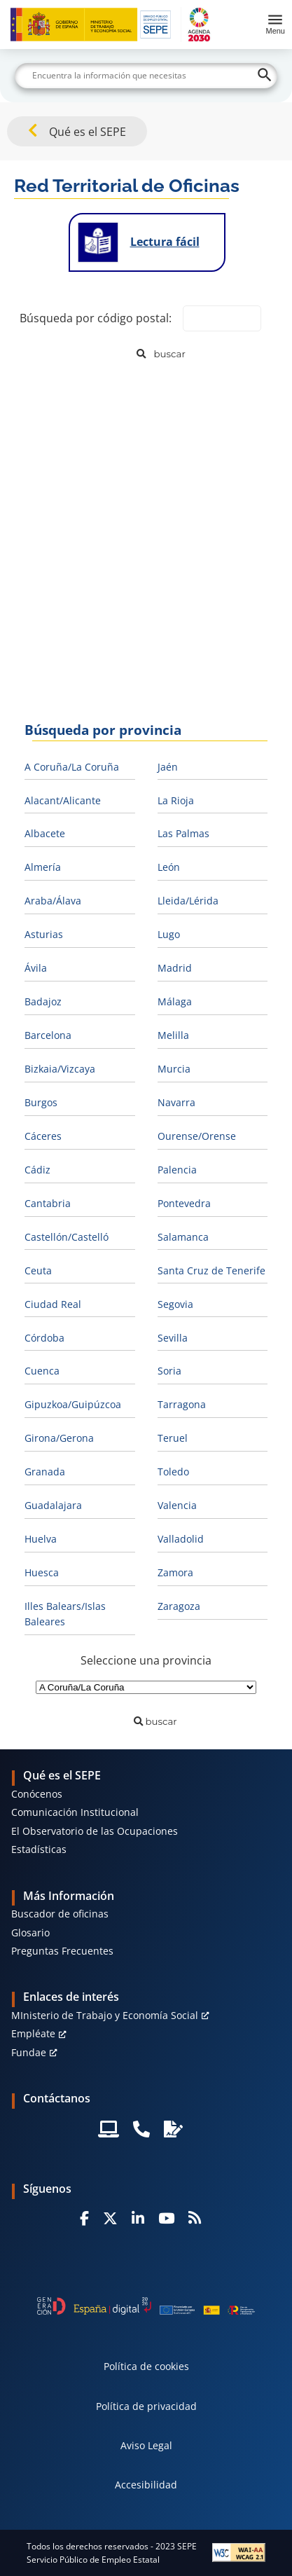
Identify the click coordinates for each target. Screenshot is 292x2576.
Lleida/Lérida (188, 900)
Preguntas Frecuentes (62, 1950)
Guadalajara (53, 1505)
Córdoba (44, 1337)
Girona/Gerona (59, 1438)
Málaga (175, 1001)
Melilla (173, 1035)
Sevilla (173, 1337)
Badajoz (43, 1001)
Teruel (173, 1438)
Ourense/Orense (197, 1136)
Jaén (168, 766)
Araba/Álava (53, 900)
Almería (43, 867)
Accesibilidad (146, 2484)
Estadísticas (39, 1849)
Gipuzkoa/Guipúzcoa (73, 1404)
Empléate (33, 2033)
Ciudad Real (53, 1304)
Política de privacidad (146, 2406)
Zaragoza (179, 1606)
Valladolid (181, 1538)
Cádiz (37, 1169)
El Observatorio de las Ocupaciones (94, 1831)
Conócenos (36, 1793)
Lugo (169, 934)
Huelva (41, 1538)
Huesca (42, 1572)
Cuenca (42, 1370)
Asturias (44, 934)
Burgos (41, 1102)
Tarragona (182, 1404)
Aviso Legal (146, 2445)
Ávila (36, 967)
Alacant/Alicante (63, 800)
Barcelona (48, 1035)
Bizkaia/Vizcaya (60, 1068)
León (169, 867)
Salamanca (183, 1237)
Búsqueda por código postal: (96, 318)
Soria (169, 1370)
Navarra (176, 1102)
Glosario (30, 1932)
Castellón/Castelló (67, 1237)
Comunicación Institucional (75, 1812)
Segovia (175, 1304)
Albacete (45, 833)
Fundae (28, 2052)
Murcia (174, 1068)
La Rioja (176, 800)
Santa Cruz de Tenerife (211, 1270)
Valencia (177, 1505)
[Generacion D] (146, 2305)
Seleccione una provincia (146, 1660)
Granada (45, 1471)
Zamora (175, 1572)
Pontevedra (184, 1203)
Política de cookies (146, 2366)
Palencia (177, 1169)
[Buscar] (146, 75)
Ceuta (38, 1270)
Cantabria (48, 1203)
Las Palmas (183, 833)
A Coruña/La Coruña (72, 766)
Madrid (175, 967)
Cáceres (43, 1136)
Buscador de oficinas (60, 1913)
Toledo (173, 1471)
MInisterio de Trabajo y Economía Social (104, 2015)
